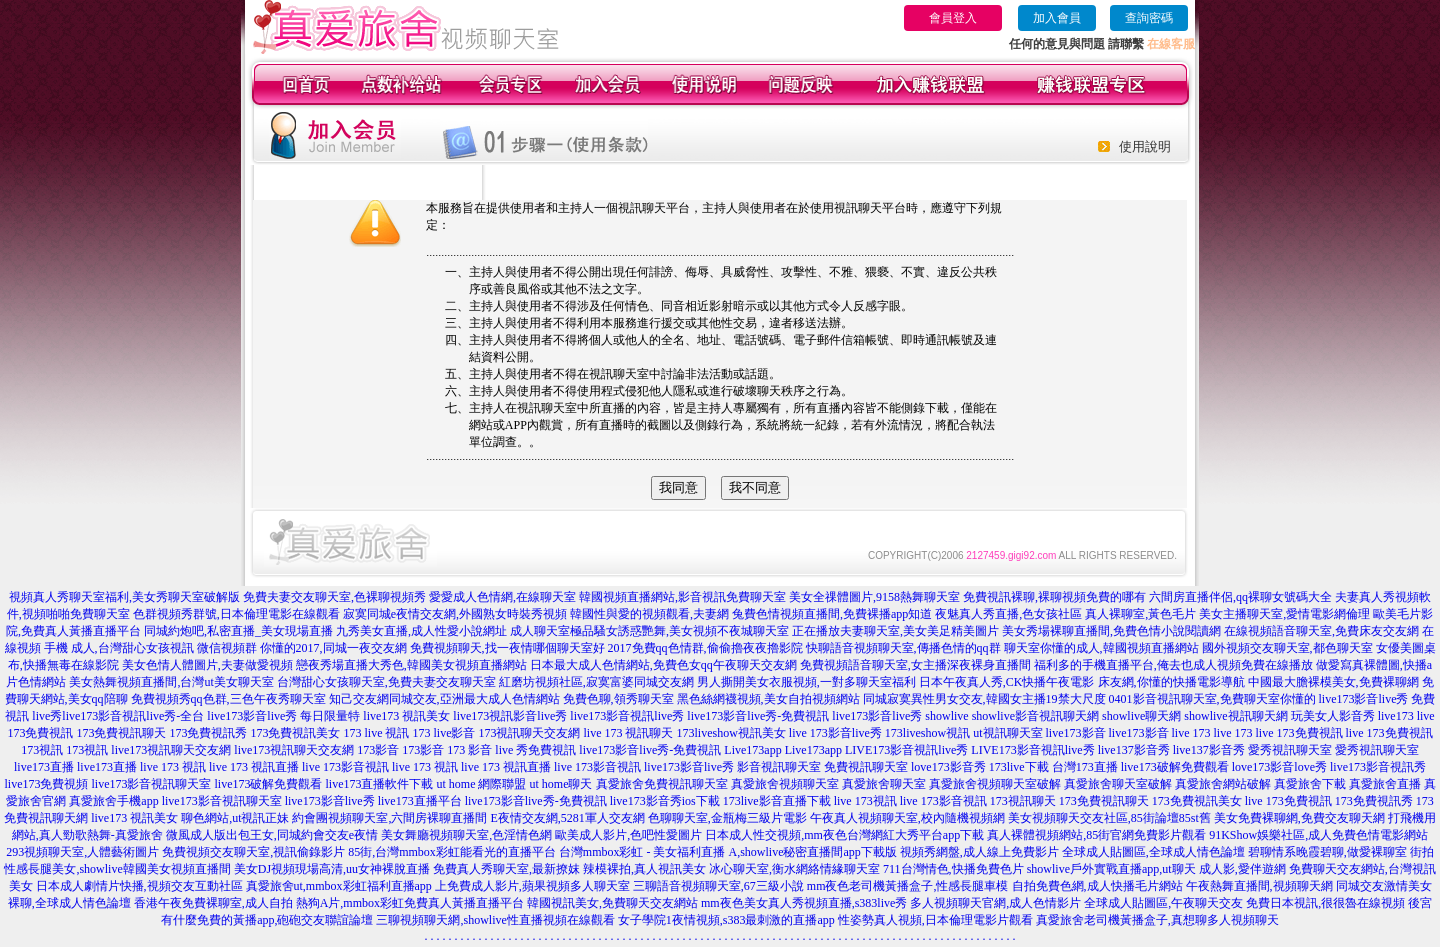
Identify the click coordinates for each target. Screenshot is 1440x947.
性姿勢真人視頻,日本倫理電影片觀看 (935, 920)
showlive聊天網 (1141, 716)
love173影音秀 (948, 767)
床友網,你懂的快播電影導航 (1171, 682)
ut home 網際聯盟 (482, 784)
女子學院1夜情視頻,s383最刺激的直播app (726, 920)
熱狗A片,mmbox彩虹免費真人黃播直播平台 (410, 903)
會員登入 (953, 18)
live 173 (1191, 733)
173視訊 (42, 750)
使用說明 (1145, 146)
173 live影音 (443, 733)
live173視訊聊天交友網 (171, 750)
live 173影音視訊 (345, 767)
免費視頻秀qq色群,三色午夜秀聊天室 (228, 699)
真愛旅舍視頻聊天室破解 (995, 784)
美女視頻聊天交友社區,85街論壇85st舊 (1109, 818)
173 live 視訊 (376, 733)
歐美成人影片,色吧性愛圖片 (628, 835)
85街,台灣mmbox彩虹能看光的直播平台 (452, 852)
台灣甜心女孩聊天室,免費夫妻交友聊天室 (386, 682)
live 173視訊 (865, 801)
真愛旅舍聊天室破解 (1118, 784)
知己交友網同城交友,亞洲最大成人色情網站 (444, 699)
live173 (1396, 716)
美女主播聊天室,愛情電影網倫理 (1284, 614)
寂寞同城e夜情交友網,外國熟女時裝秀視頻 (455, 614)
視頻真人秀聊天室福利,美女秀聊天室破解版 (124, 597)
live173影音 (1076, 733)
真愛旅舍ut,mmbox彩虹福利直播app (339, 886)
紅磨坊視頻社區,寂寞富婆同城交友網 (596, 682)
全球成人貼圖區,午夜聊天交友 (1163, 903)
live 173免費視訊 (1299, 733)
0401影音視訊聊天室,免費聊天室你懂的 (1212, 699)
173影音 (378, 750)
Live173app (752, 750)
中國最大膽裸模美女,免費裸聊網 (1333, 682)
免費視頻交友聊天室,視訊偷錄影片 (253, 852)
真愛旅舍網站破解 (1223, 784)
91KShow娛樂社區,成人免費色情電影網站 (1318, 835)
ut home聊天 (561, 784)
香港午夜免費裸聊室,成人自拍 (213, 903)
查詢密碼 (1149, 18)
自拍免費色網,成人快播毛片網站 (1097, 886)
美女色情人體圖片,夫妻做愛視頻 (207, 665)
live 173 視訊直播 (254, 767)
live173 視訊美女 (406, 716)
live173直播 (44, 767)
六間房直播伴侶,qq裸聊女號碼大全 (1240, 597)
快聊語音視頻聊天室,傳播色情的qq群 (903, 648)
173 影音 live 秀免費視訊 (511, 750)
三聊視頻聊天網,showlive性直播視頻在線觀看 (495, 920)
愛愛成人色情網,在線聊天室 (502, 597)
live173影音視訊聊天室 (152, 784)
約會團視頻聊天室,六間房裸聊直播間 (389, 818)
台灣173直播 (1085, 767)
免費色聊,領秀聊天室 (618, 699)
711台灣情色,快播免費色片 (953, 869)
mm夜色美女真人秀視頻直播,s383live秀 (804, 903)
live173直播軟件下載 (380, 784)
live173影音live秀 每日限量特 (283, 716)
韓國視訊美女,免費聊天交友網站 (612, 903)
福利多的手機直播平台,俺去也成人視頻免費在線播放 (1173, 665)
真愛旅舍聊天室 (884, 784)
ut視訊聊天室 (1007, 733)
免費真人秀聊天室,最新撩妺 (506, 869)
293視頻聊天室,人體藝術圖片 (82, 852)
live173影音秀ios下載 (665, 801)
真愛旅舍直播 (1385, 784)
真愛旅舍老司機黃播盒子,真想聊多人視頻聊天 (1157, 920)
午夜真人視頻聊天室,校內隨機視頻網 (907, 818)
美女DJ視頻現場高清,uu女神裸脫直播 (332, 869)
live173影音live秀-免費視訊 (758, 716)
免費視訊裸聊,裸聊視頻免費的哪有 (1054, 597)
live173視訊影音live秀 (510, 716)
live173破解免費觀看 (1175, 767)
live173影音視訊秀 (1378, 767)
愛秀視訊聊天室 (1290, 750)
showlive (946, 716)
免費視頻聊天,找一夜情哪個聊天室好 (507, 648)
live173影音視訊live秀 (627, 716)
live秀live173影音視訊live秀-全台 (118, 716)
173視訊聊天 (1023, 801)
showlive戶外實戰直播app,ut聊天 (1111, 869)
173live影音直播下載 (777, 801)
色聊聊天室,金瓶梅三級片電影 (727, 818)
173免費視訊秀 (208, 733)
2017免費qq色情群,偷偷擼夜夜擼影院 (705, 648)
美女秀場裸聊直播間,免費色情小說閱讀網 (1111, 631)
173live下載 (1019, 767)
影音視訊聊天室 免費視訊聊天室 (822, 767)
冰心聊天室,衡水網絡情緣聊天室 (794, 869)
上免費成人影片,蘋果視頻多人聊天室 (532, 886)
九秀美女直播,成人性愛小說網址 (421, 631)
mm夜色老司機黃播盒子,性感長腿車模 (908, 886)
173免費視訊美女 (295, 733)
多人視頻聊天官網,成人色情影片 (995, 903)
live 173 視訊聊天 (628, 733)
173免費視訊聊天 (121, 733)
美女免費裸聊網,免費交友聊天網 (1299, 818)
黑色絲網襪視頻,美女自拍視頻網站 (768, 699)
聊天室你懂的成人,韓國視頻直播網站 (1101, 648)
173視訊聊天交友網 (529, 733)
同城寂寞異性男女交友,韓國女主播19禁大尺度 (984, 699)
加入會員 (1057, 18)
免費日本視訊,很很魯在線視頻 (1325, 903)
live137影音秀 (1134, 750)
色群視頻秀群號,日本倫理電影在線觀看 (236, 614)
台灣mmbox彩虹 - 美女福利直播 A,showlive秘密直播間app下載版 (728, 852)
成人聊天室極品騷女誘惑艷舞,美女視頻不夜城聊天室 (649, 631)
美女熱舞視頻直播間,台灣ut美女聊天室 (171, 682)
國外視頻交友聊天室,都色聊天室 (1287, 648)
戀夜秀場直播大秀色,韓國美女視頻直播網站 (411, 665)
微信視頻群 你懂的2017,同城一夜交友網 (302, 648)
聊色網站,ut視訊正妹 (235, 818)
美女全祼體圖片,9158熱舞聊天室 (874, 597)
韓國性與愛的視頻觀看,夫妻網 (649, 614)
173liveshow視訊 (927, 733)
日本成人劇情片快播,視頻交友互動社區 (139, 886)
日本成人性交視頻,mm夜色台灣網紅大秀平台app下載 (844, 835)
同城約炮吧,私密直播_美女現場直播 (238, 631)
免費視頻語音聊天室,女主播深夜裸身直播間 (915, 665)
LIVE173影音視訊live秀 (906, 750)
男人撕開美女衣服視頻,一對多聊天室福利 (806, 682)
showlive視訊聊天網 (1235, 716)
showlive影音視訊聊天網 (1035, 716)
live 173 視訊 (173, 767)
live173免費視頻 (47, 784)
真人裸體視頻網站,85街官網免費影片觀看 (1096, 835)
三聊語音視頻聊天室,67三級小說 (718, 886)
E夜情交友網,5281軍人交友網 (567, 818)
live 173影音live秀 (835, 733)
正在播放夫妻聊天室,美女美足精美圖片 (895, 631)
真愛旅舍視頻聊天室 (785, 784)
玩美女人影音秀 (1333, 716)
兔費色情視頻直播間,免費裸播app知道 (832, 614)
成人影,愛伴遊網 (1242, 869)
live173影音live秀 (877, 716)
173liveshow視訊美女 (730, 733)
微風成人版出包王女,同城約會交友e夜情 (272, 835)
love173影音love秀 (1279, 767)
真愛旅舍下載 (1310, 784)
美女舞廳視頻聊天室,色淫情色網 (466, 835)
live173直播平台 (420, 801)
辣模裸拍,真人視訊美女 (644, 869)
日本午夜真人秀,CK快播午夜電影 (1007, 682)
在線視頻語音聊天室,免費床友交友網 (1321, 631)
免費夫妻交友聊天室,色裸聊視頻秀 (334, 597)
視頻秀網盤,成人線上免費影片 (979, 852)
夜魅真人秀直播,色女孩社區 (1008, 614)
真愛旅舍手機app (113, 801)
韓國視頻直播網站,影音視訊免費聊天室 (682, 597)
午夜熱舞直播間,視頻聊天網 (1259, 886)
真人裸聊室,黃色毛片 (1140, 614)
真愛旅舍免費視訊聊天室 (662, 784)
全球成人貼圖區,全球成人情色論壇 (1153, 852)
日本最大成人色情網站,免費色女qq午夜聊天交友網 (663, 665)
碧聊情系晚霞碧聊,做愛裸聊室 (1327, 852)
